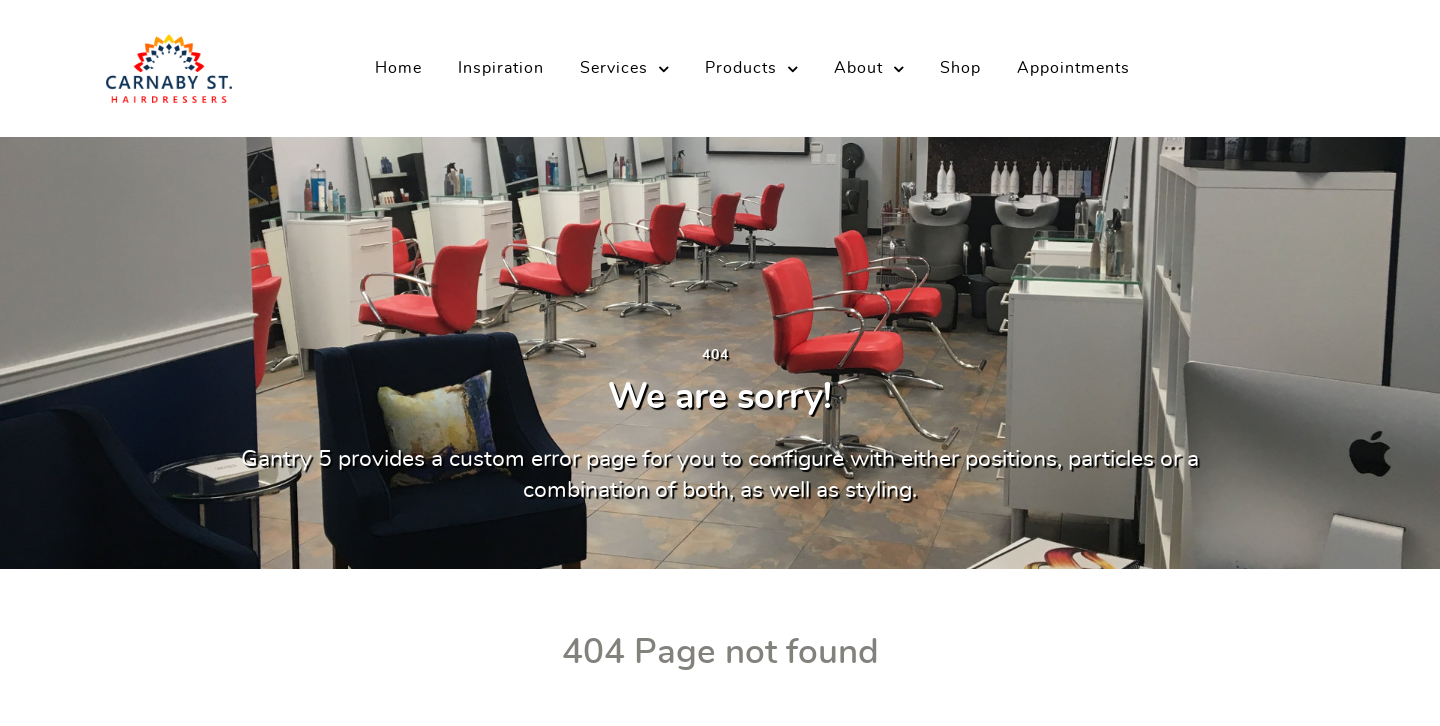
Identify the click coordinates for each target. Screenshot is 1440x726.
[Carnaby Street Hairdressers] (169, 62)
